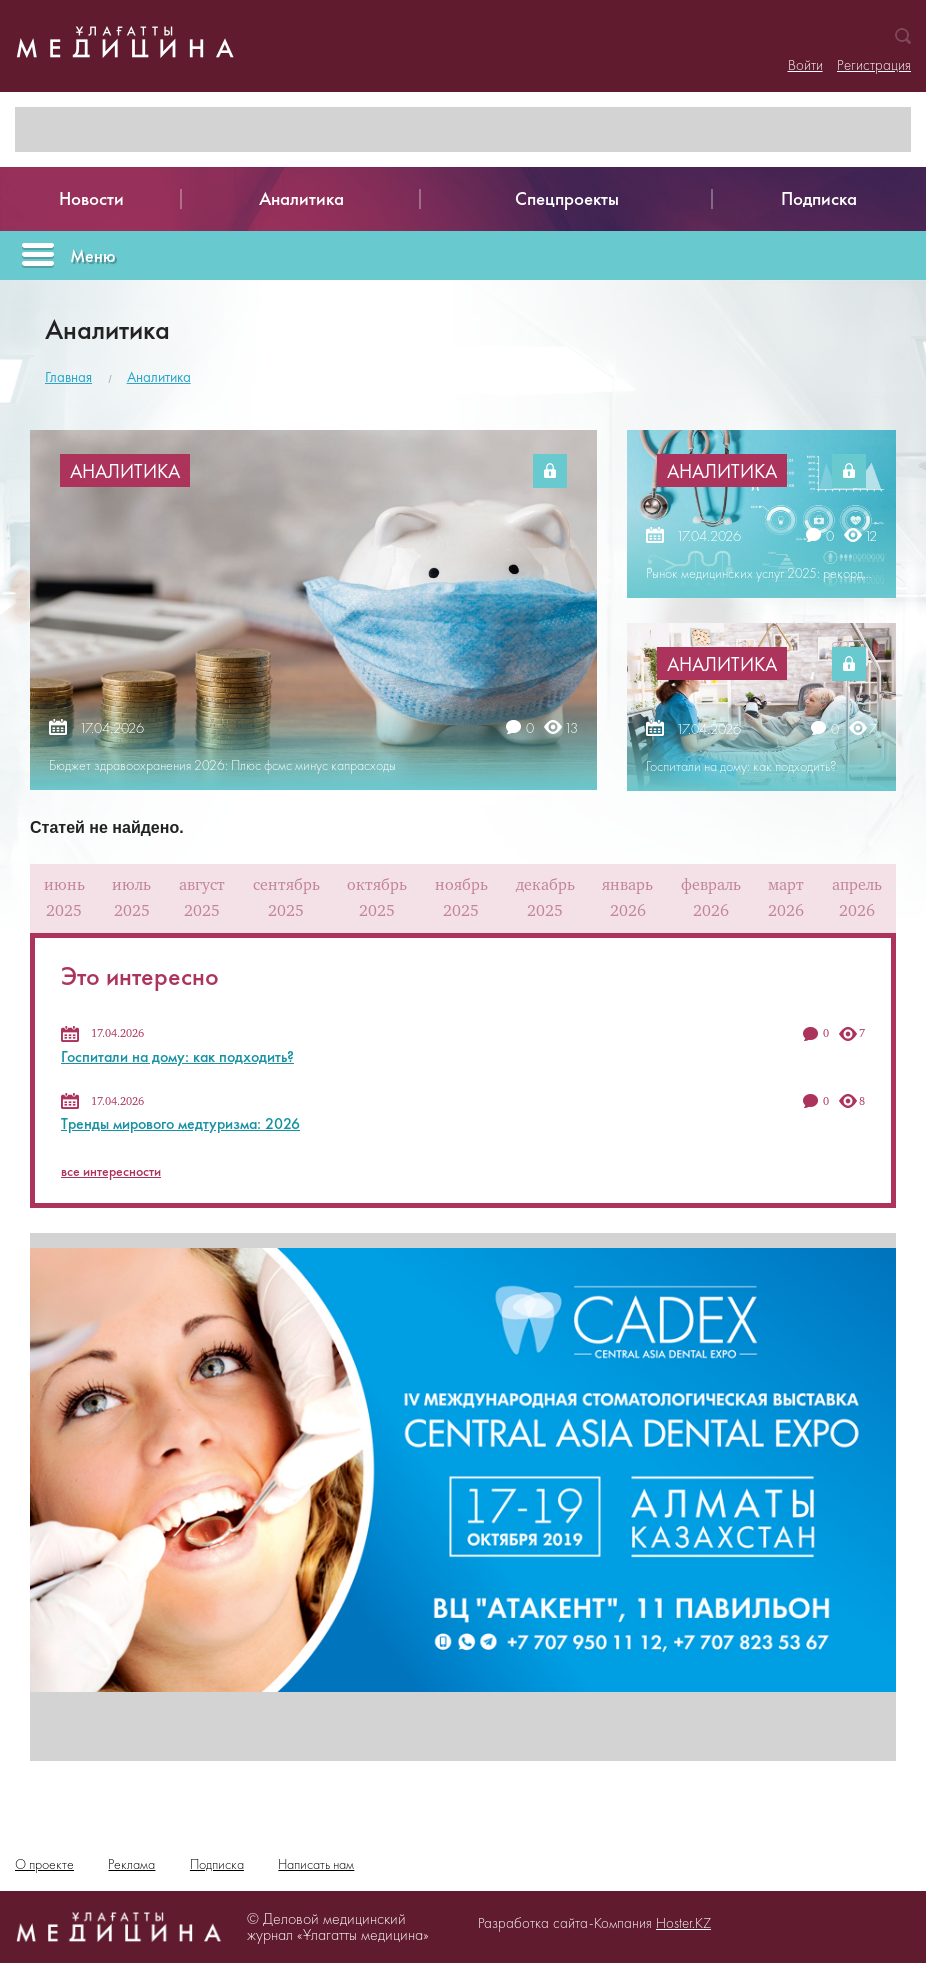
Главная (68, 377)
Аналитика (159, 377)
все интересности (111, 1171)
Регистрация (874, 65)
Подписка (217, 1864)
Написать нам (316, 1864)
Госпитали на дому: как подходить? (177, 1056)
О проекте (44, 1864)
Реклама (131, 1864)
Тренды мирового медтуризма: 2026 (180, 1123)
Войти (805, 65)
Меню (93, 255)
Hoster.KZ (683, 1923)
